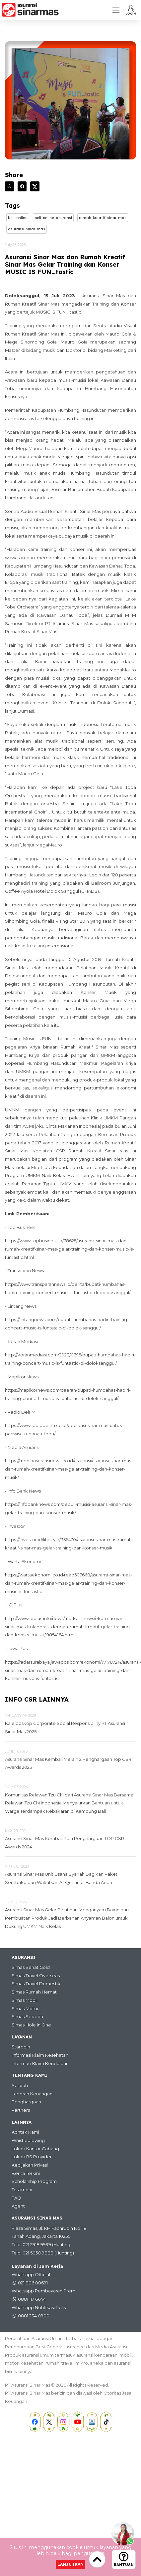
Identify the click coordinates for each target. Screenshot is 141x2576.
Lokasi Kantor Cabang (35, 2148)
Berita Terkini (26, 2173)
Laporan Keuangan (32, 2093)
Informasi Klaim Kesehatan (40, 2055)
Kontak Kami (25, 2132)
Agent (18, 2206)
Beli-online (18, 217)
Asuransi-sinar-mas (26, 229)
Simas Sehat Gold (31, 1967)
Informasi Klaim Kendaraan (40, 2063)
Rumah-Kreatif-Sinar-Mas (102, 217)
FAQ (16, 2198)
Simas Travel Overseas (36, 1975)
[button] (130, 9)
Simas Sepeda (27, 2016)
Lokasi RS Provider (32, 2156)
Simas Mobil (24, 2000)
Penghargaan (26, 2101)
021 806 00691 (33, 2282)
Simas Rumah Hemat (34, 1991)
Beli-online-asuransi (53, 217)
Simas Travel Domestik (36, 1983)
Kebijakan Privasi (30, 2165)
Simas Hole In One (31, 2024)
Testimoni (22, 2189)
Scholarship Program (34, 2181)
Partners (21, 2110)
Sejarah (20, 2085)
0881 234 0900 (33, 2315)
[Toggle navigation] (115, 10)
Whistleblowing (28, 2140)
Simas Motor (25, 2008)
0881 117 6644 (32, 2299)
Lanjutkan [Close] (70, 2564)
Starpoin (21, 2046)
